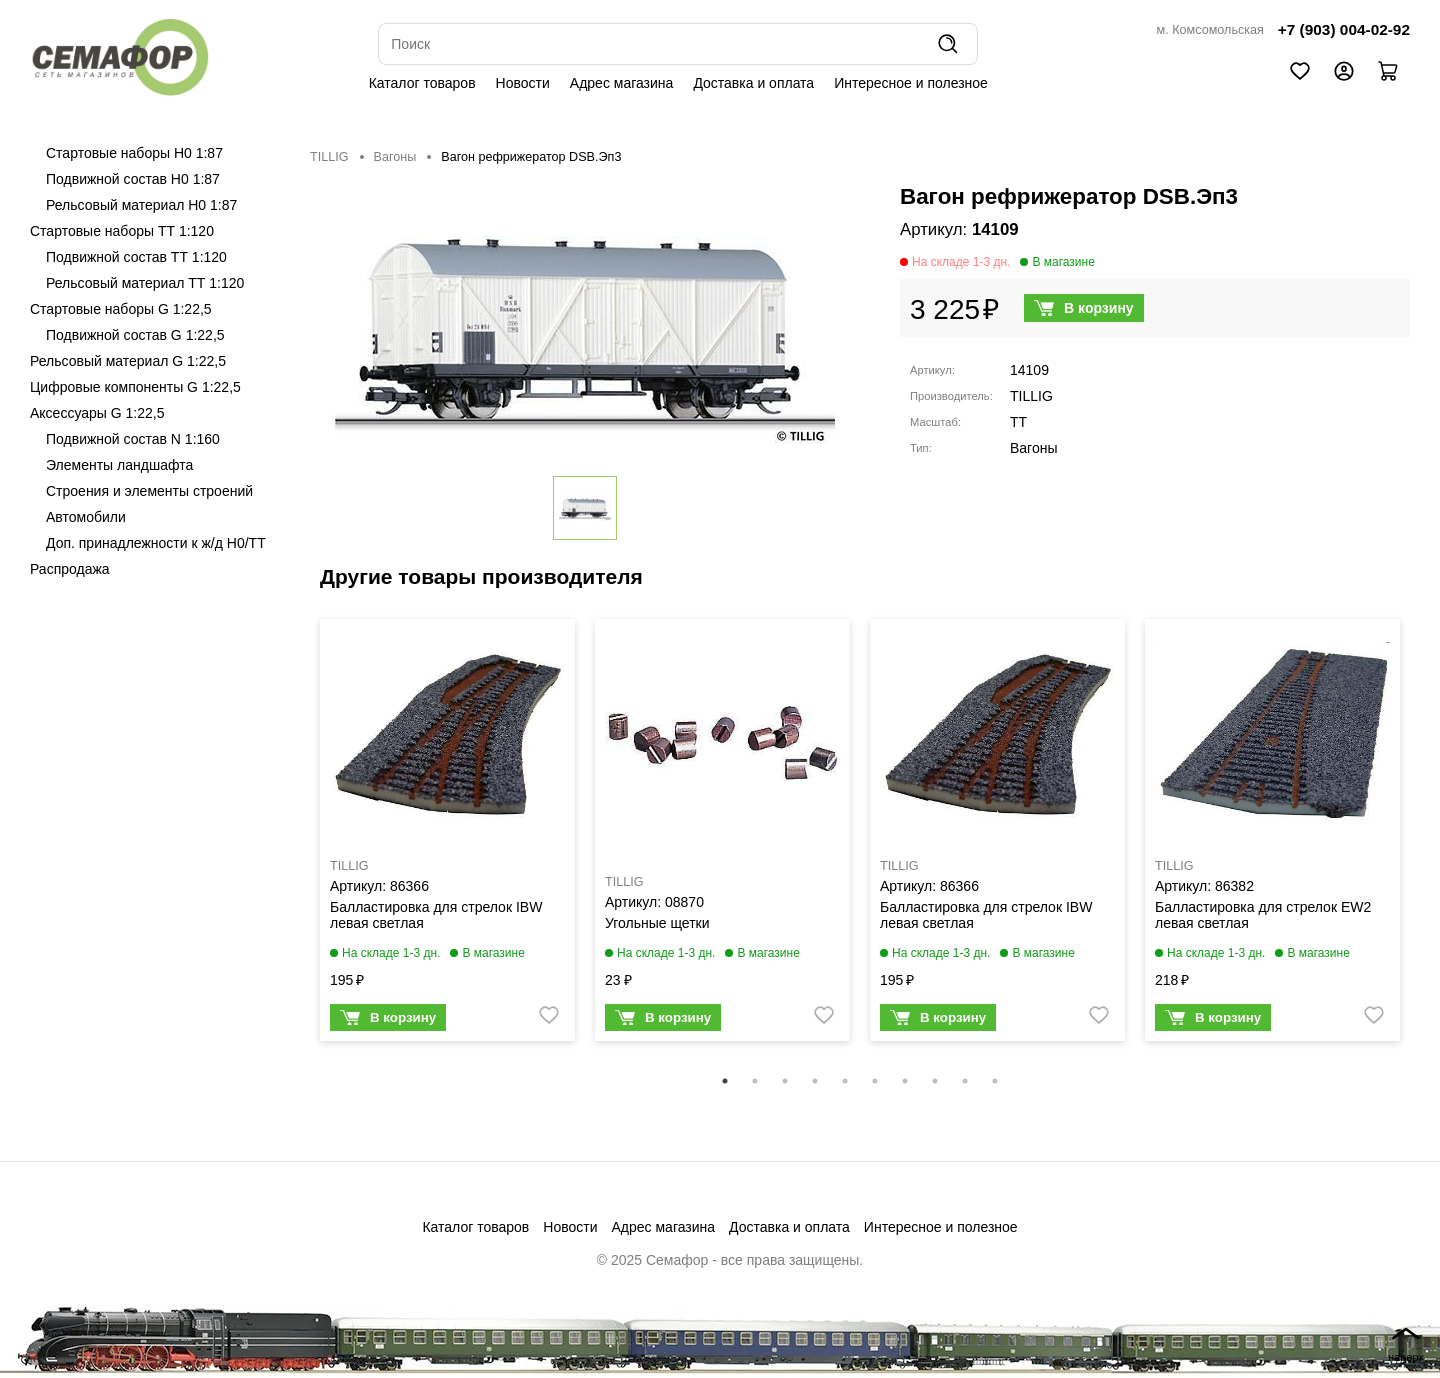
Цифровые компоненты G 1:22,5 (135, 387)
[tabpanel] (447, 835)
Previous (295, 843)
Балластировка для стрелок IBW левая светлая (436, 915)
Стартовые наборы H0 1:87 (134, 153)
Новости (523, 83)
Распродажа (70, 569)
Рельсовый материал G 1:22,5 (128, 361)
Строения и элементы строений (149, 491)
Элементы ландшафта (119, 465)
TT (1018, 422)
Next (1425, 843)
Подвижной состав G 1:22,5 (135, 335)
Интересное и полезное (911, 83)
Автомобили (86, 517)
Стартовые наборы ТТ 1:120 (122, 231)
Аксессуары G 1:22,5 (97, 413)
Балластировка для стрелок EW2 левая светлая (1263, 915)
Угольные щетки (657, 923)
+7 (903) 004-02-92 (1344, 29)
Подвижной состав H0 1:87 (133, 179)
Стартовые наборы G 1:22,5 (121, 309)
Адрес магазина (622, 83)
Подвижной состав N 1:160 (133, 439)
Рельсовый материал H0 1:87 (141, 205)
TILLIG (329, 157)
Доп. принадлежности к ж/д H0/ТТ (156, 543)
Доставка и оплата (753, 83)
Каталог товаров (422, 83)
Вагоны (395, 157)
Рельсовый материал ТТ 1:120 (145, 283)
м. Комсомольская (1210, 30)
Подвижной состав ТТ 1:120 (136, 257)
